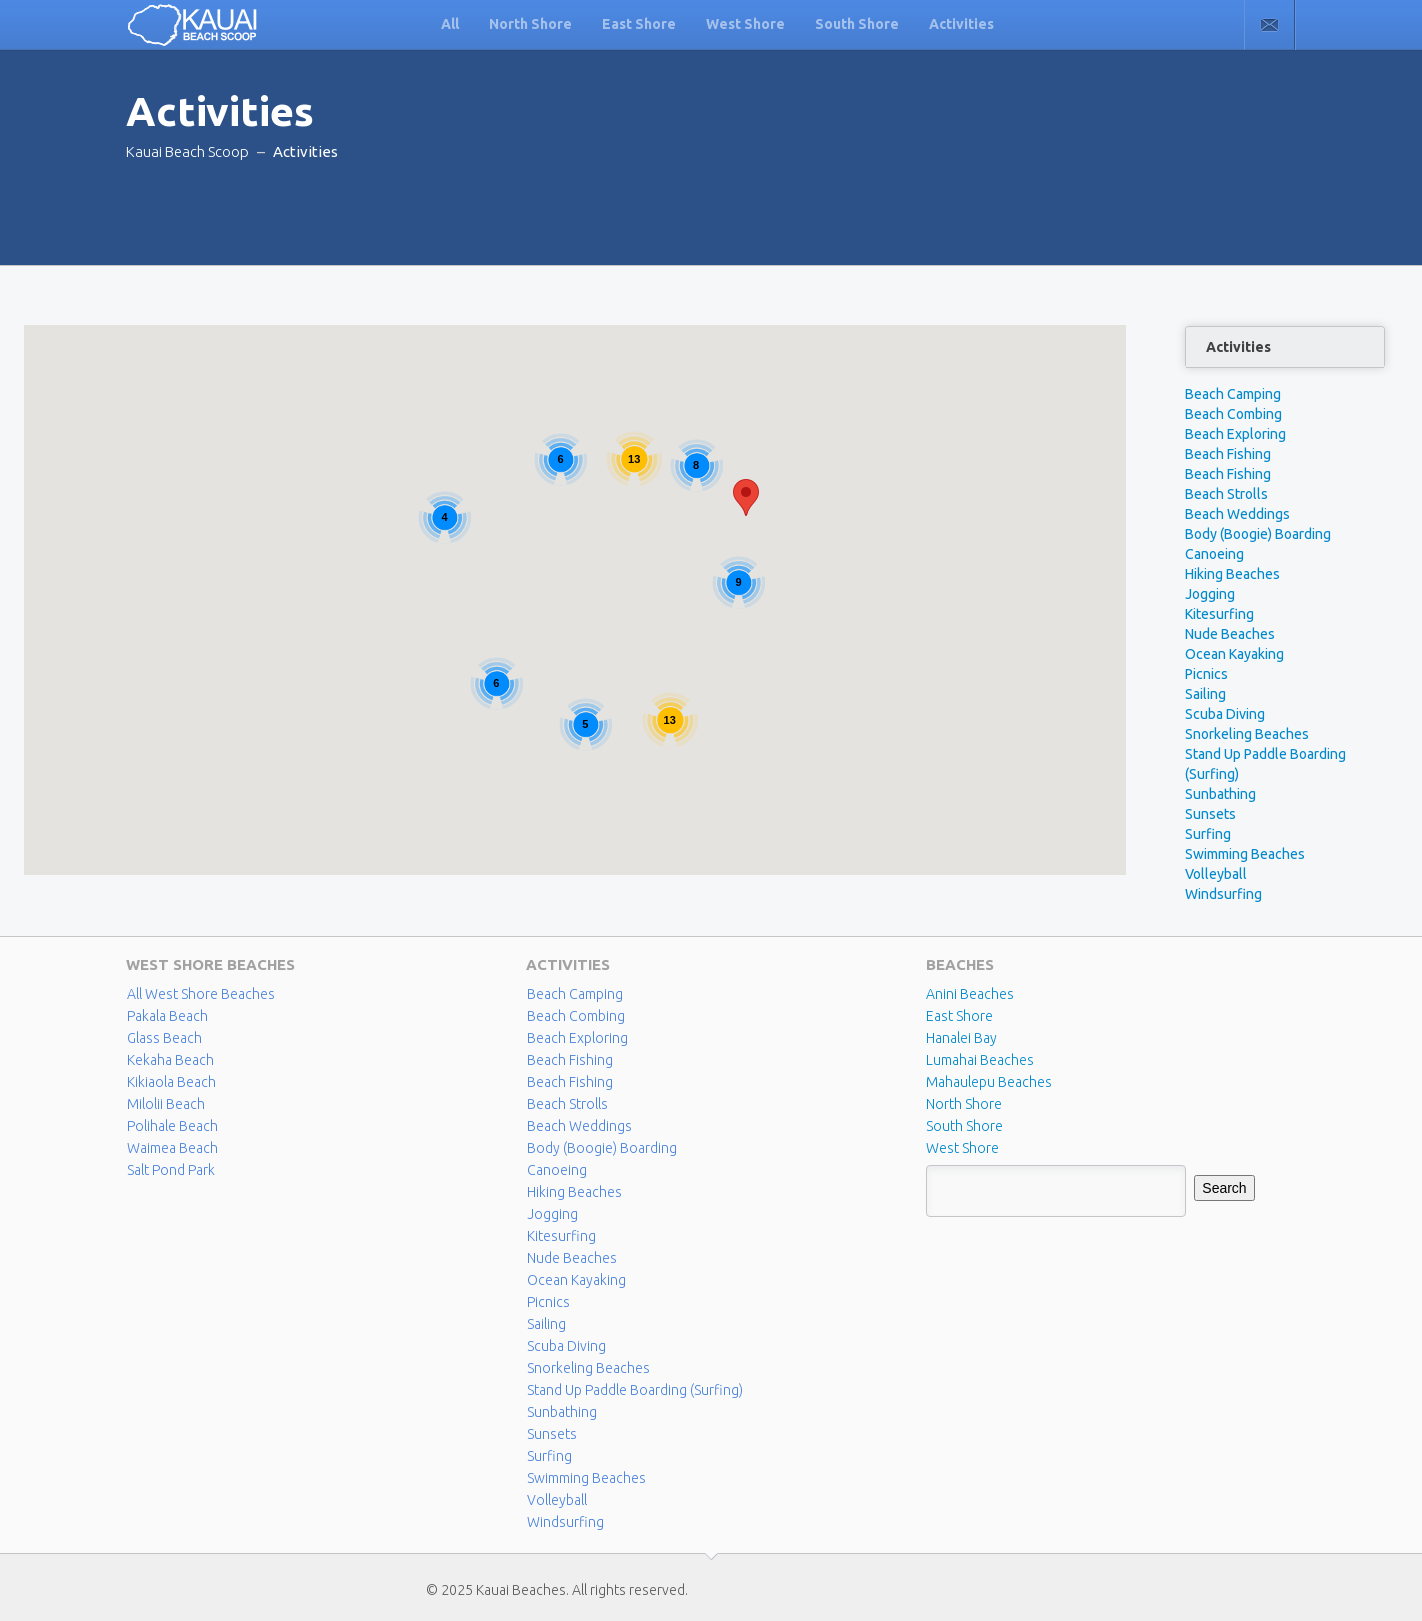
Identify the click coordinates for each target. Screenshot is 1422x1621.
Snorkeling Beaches (1247, 734)
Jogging (1210, 594)
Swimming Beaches (1245, 854)
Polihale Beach (172, 1126)
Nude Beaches (1230, 634)
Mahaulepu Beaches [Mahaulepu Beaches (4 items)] (989, 1082)
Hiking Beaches (1232, 574)
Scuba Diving (1225, 714)
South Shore (857, 24)
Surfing (1208, 834)
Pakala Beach (167, 1016)
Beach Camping (1233, 394)
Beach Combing (1233, 414)
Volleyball (1216, 874)
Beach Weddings (1237, 514)
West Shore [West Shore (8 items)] (962, 1148)
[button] (746, 497)
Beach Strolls (1226, 494)
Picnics (1206, 674)
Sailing (1205, 694)
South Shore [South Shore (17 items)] (964, 1126)
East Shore (639, 24)
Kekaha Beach (170, 1060)
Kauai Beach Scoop (187, 151)
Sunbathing (1220, 794)
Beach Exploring (1235, 434)
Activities (961, 24)
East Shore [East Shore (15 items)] (959, 1016)
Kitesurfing (1219, 614)
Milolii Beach (166, 1104)
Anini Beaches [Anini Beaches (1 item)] (970, 994)
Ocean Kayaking (1234, 654)
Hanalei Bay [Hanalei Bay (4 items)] (961, 1038)
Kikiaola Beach (171, 1082)
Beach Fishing (1228, 454)
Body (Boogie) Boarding (1258, 534)
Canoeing (1214, 554)
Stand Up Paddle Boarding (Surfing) (635, 1390)
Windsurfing (1223, 894)
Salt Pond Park (171, 1170)
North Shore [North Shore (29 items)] (964, 1104)
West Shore (745, 24)
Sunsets (1210, 814)
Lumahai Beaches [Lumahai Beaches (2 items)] (980, 1060)
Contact (1269, 25)
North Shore (530, 24)
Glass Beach (164, 1038)
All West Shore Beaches (201, 994)
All (450, 24)
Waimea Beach (172, 1148)
